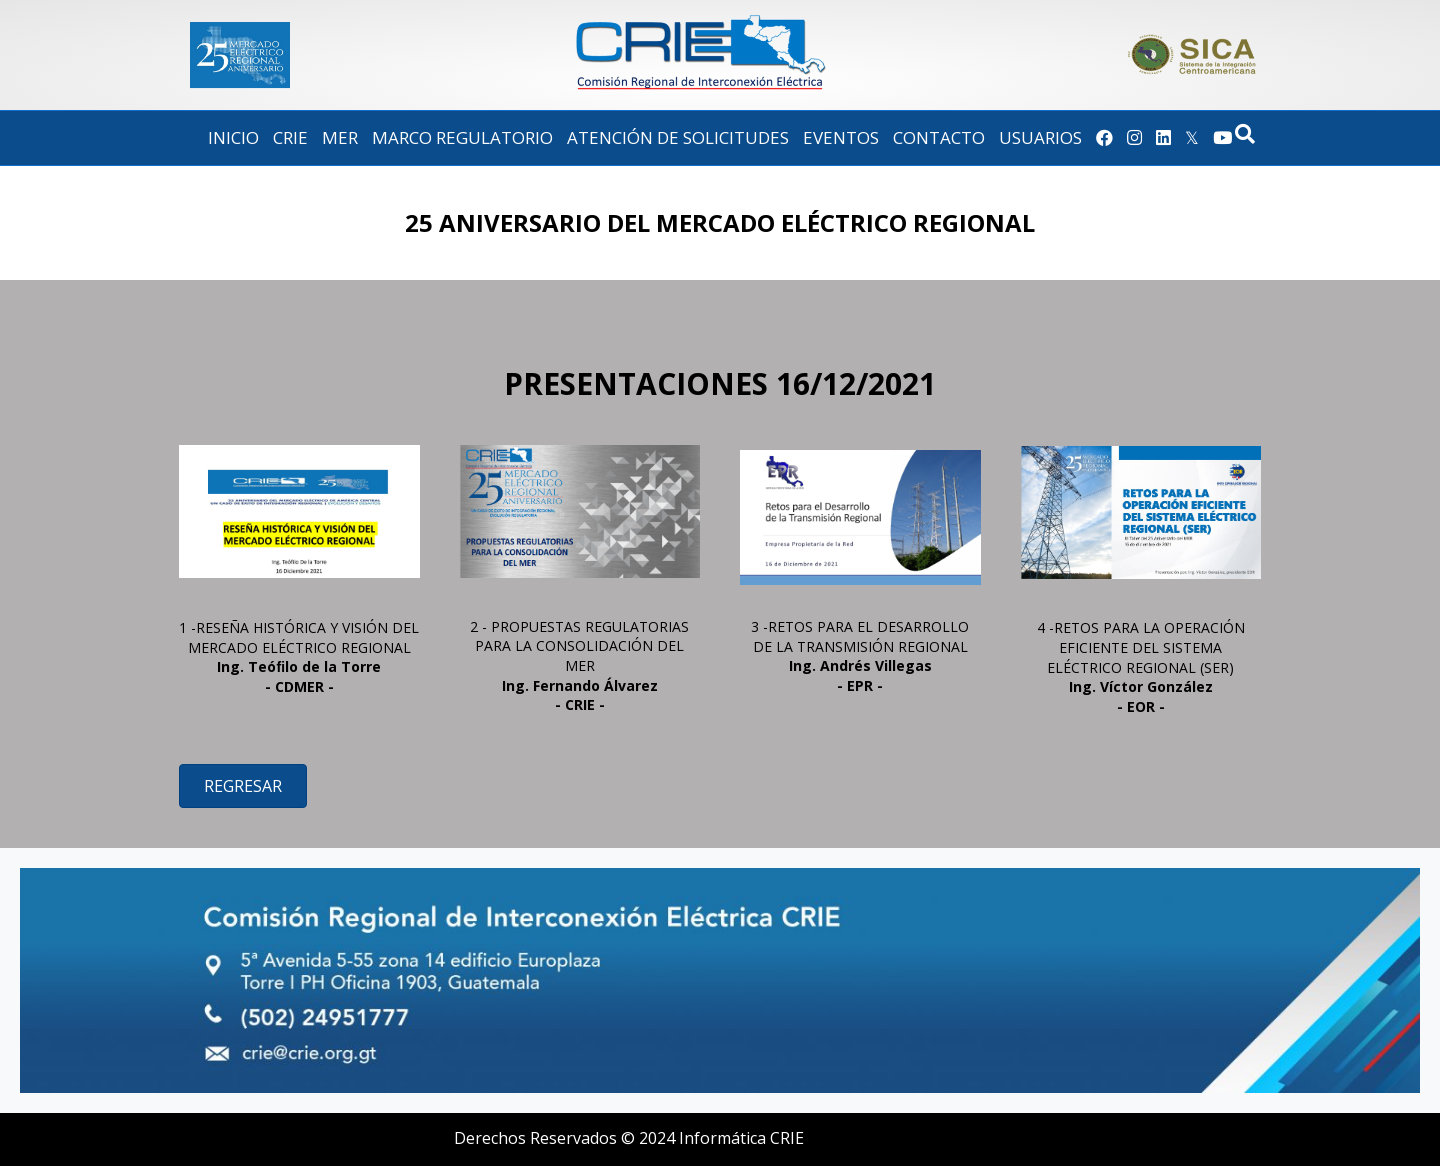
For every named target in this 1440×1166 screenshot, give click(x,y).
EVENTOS (841, 137)
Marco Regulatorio (462, 137)
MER (340, 137)
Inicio (233, 137)
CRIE (290, 137)
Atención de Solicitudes (678, 137)
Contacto (939, 137)
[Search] (1245, 134)
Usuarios (1040, 137)
